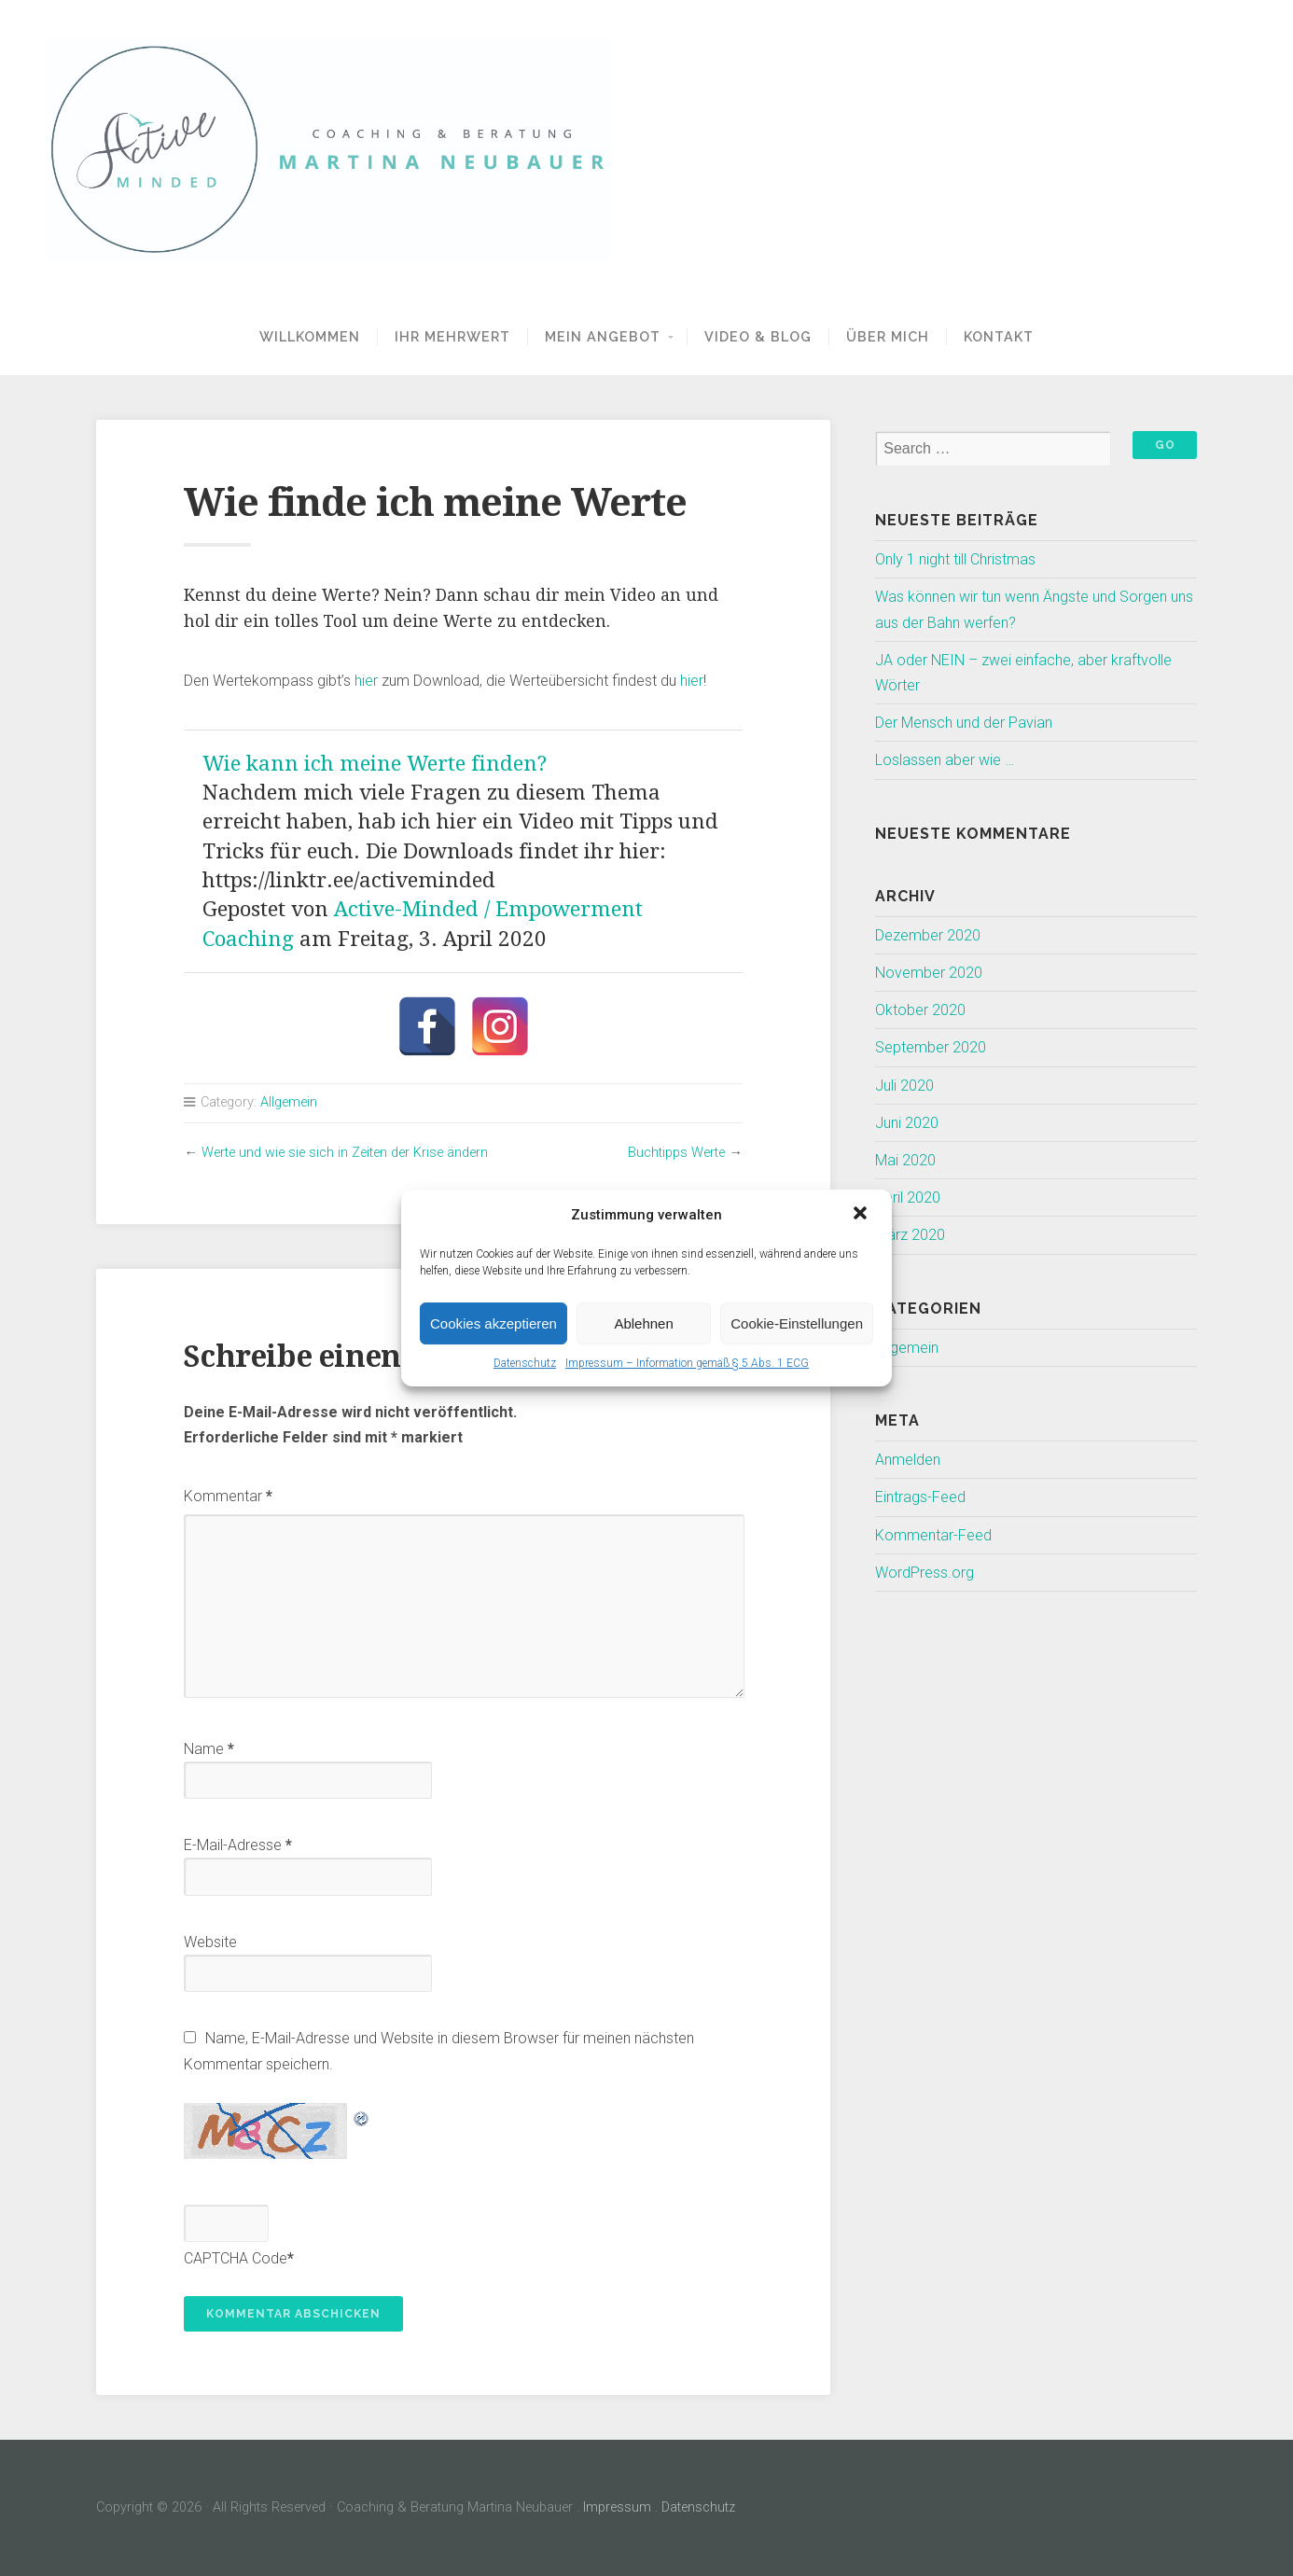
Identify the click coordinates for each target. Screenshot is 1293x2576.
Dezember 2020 (927, 935)
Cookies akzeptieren (493, 1323)
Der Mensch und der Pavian (963, 722)
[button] (862, 1215)
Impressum (617, 2507)
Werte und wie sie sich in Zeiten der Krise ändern (345, 1153)
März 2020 (910, 1235)
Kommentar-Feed (933, 1535)
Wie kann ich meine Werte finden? (374, 763)
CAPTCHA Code (235, 2258)
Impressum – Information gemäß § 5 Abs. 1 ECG (687, 1363)
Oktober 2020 (920, 1010)
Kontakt (999, 336)
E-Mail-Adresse (238, 1845)
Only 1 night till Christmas (955, 559)
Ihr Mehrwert (452, 336)
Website (210, 1942)
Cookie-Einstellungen (796, 1323)
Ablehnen (643, 1323)
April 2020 (907, 1197)
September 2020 (930, 1047)
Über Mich (887, 336)
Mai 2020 (905, 1160)
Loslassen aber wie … (944, 760)
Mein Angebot (602, 336)
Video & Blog (758, 336)
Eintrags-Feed (920, 1497)
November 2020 (928, 973)
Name (209, 1749)
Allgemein (288, 1102)
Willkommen (309, 336)
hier (366, 680)
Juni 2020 (906, 1123)
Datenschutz (525, 1363)
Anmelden (907, 1460)
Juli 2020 (904, 1085)
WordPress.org (924, 1572)
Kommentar (228, 1496)
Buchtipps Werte (676, 1153)
